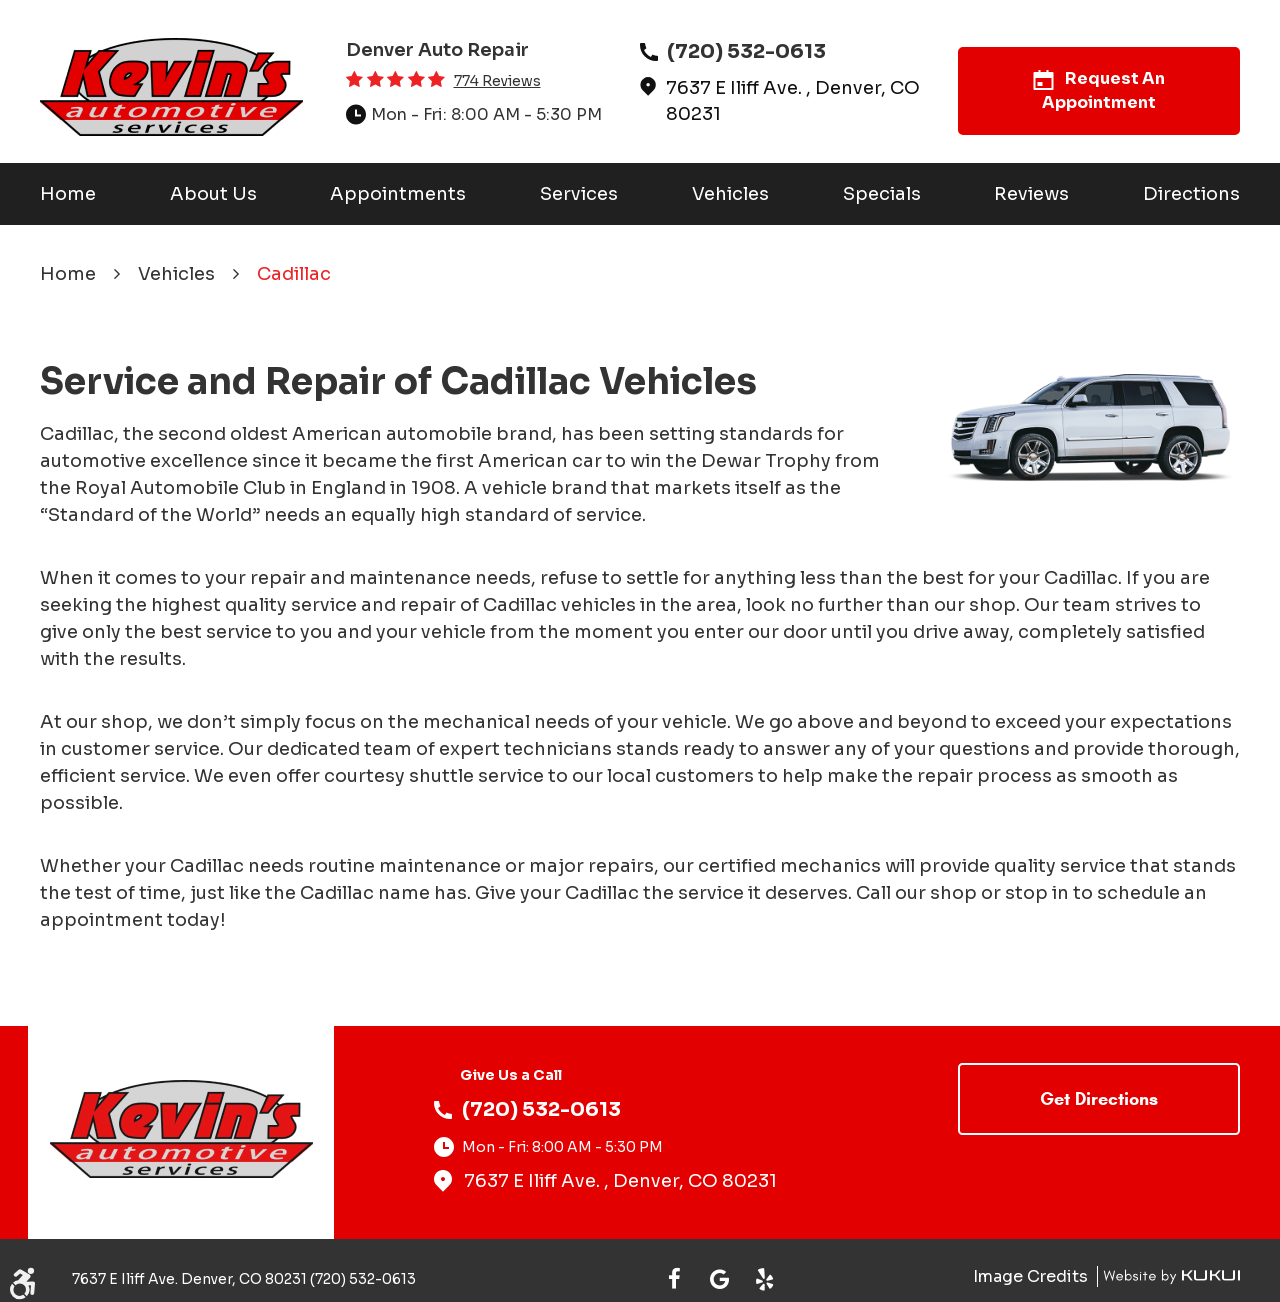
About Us (213, 194)
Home (68, 194)
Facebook (674, 1279)
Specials (882, 194)
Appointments (398, 194)
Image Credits (1032, 1276)
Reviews (1031, 194)
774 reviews (497, 81)
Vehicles (730, 194)
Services (579, 194)
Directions (1191, 194)
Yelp (764, 1279)
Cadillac (294, 274)
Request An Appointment (1099, 90)
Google (719, 1279)
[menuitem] (68, 194)
